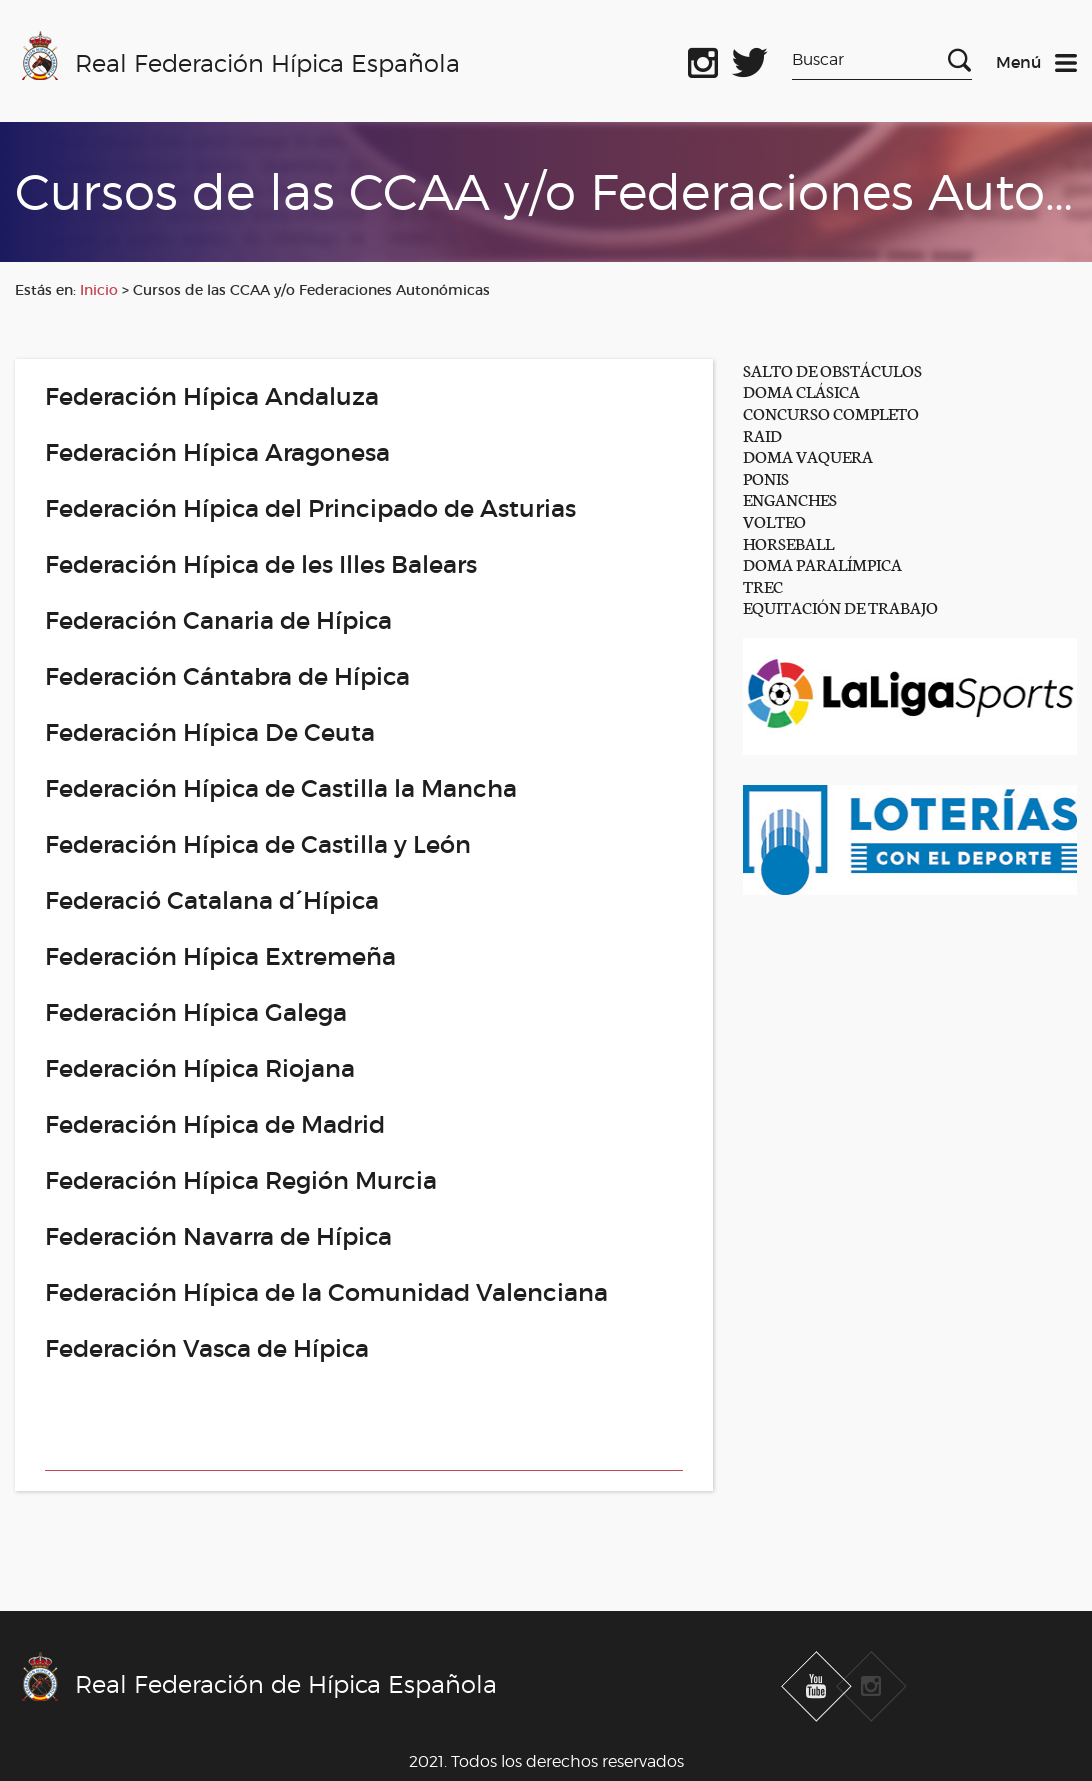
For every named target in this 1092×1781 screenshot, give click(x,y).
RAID (762, 434)
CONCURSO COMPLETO (831, 412)
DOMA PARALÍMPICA (822, 563)
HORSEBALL (788, 542)
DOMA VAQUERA (808, 455)
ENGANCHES (790, 498)
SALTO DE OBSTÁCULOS (832, 369)
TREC (763, 585)
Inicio (99, 290)
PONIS (766, 477)
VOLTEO (774, 520)
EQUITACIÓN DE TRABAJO (840, 606)
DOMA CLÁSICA (801, 390)
